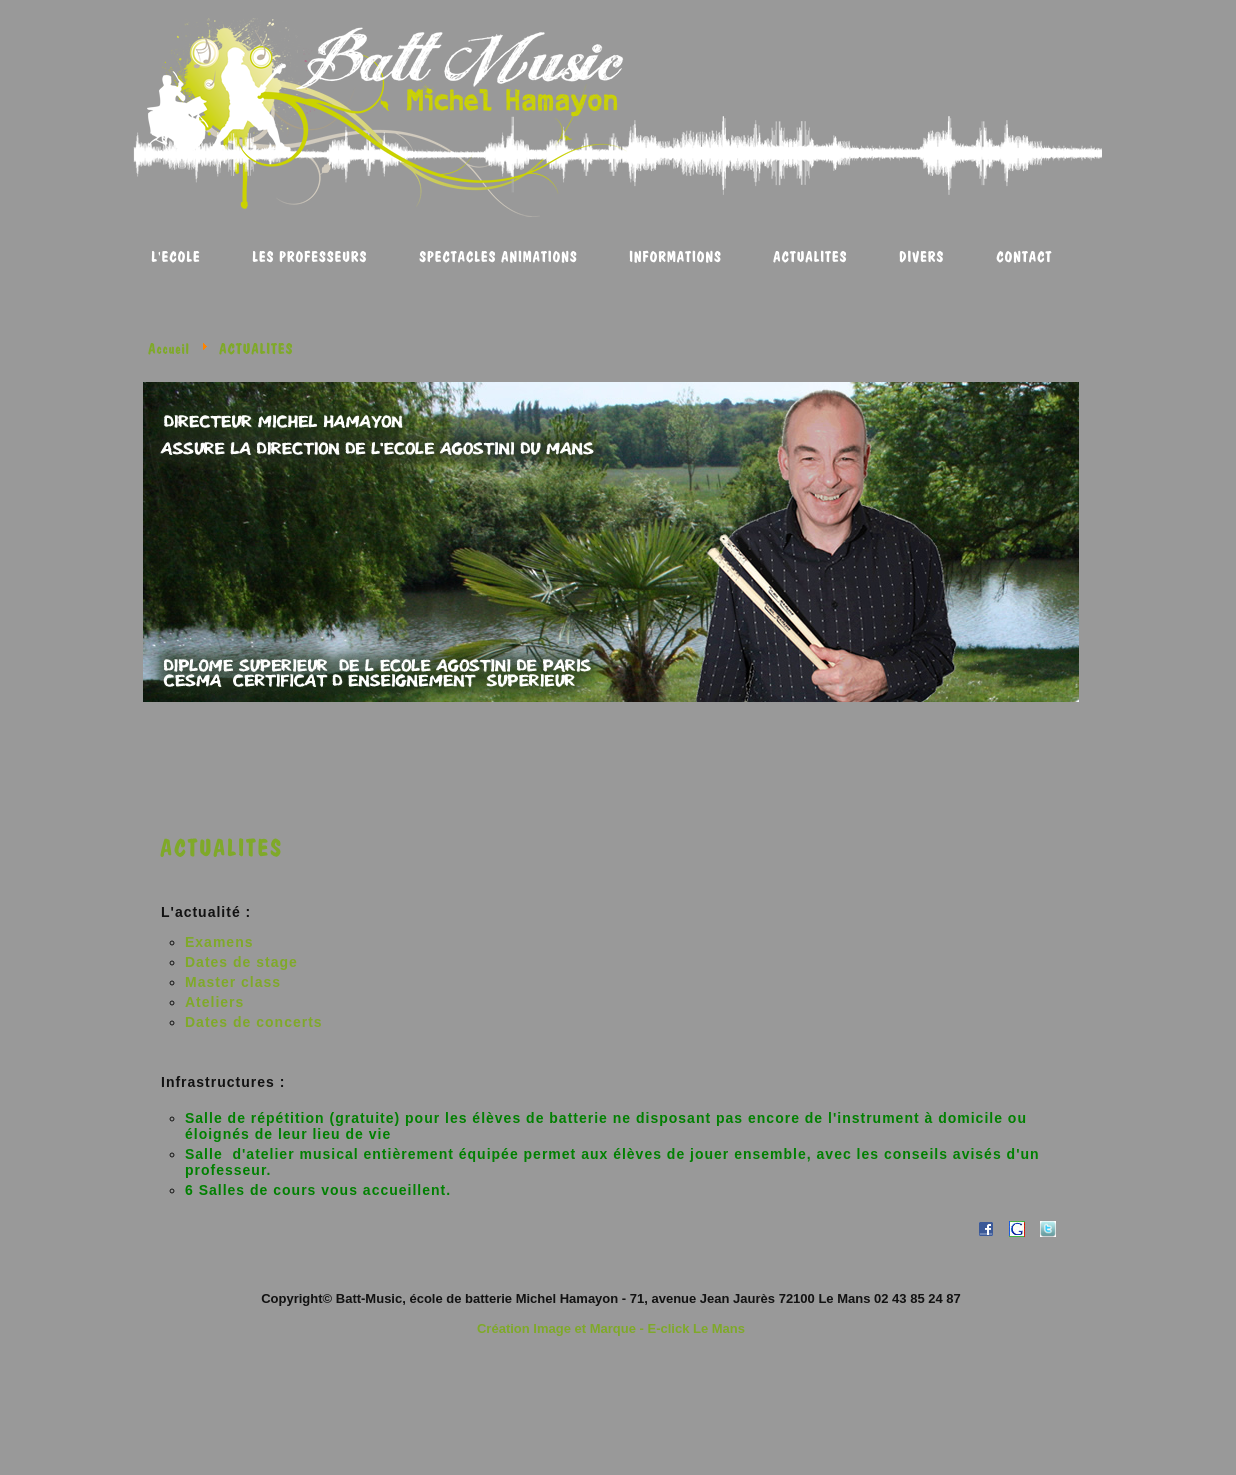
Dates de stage (241, 962)
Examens (219, 942)
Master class (233, 982)
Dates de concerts (254, 1022)
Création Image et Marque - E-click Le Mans (611, 1328)
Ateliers (214, 1002)
